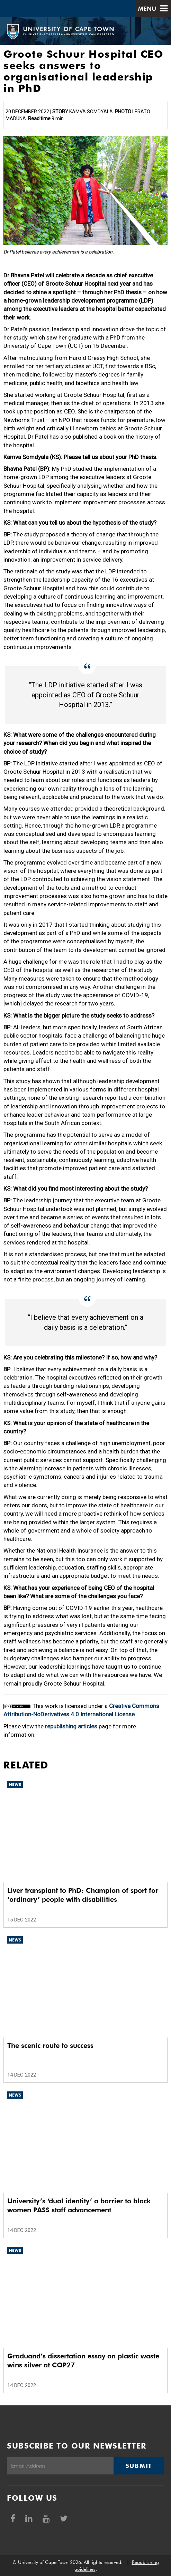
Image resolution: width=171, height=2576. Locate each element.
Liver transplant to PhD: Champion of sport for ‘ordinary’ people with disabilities (82, 1895)
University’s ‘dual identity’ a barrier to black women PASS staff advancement (79, 2205)
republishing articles (71, 1726)
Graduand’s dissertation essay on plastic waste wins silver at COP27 (83, 2360)
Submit (139, 2465)
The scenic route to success (50, 2045)
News (15, 1784)
